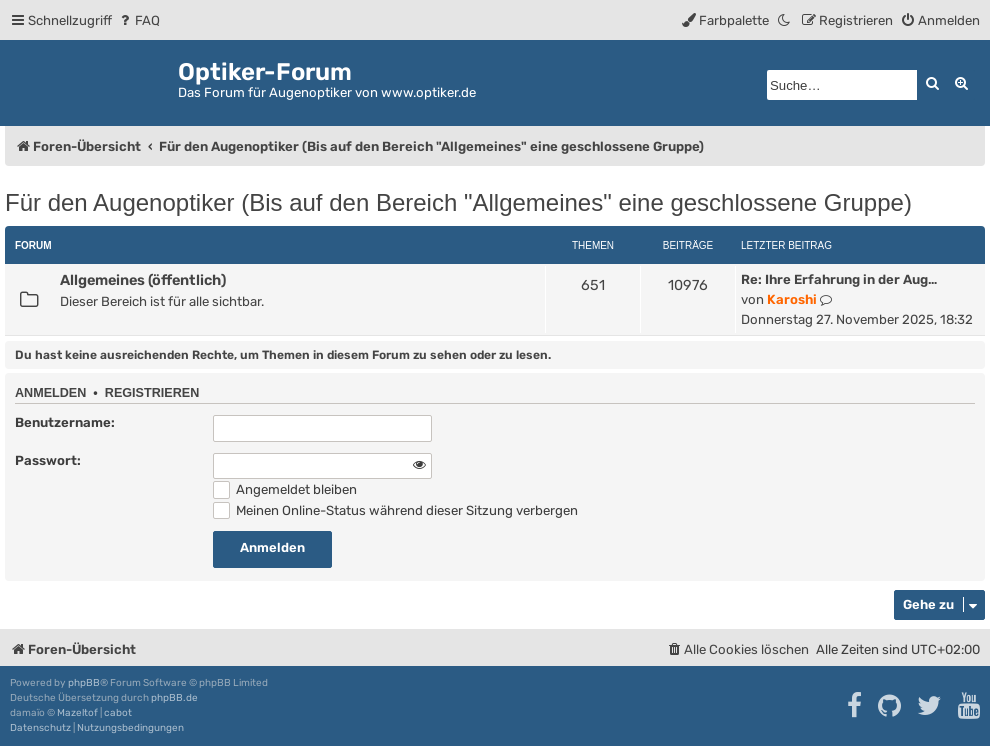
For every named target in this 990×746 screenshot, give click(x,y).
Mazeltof (77, 713)
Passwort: (48, 460)
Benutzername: (65, 422)
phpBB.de (174, 698)
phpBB (84, 683)
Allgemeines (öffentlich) (143, 280)
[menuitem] (138, 20)
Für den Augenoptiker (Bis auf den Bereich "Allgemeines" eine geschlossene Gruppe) (458, 202)
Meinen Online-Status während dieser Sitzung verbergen (395, 510)
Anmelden (50, 393)
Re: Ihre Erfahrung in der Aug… (839, 279)
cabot (118, 713)
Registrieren (152, 393)
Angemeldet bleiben (285, 489)
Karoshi (792, 299)
